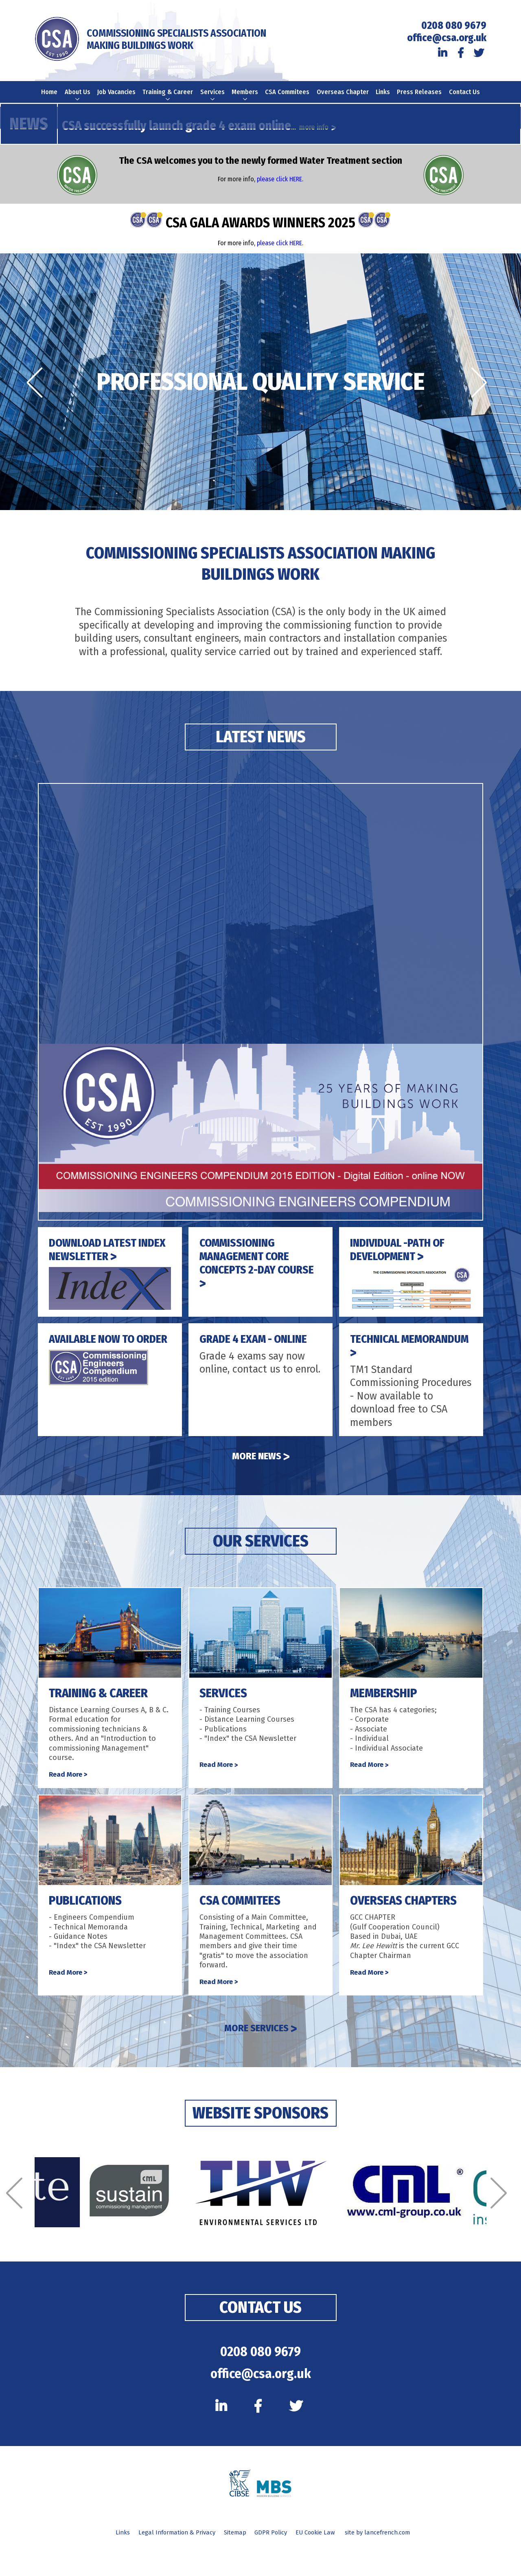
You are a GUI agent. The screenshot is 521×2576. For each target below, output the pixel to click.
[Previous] (38, 393)
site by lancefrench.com (391, 2562)
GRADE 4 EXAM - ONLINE (258, 1349)
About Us (76, 101)
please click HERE (279, 190)
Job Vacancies (115, 97)
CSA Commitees (288, 97)
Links (384, 93)
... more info (315, 138)
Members (246, 97)
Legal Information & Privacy (167, 2562)
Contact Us (467, 97)
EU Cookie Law (323, 2562)
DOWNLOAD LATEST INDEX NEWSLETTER (101, 1260)
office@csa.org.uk (446, 38)
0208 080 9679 (453, 26)
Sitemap (232, 2562)
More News (260, 1467)
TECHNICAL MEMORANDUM (391, 1356)
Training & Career (168, 101)
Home (46, 93)
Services (212, 97)
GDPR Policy (273, 2562)
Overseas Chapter (344, 97)
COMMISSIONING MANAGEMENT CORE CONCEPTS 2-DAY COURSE (248, 1273)
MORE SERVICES (260, 2042)
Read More (69, 1786)
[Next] (483, 393)
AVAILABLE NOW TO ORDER (96, 1356)
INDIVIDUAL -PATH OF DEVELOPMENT (402, 1260)
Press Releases (421, 97)
